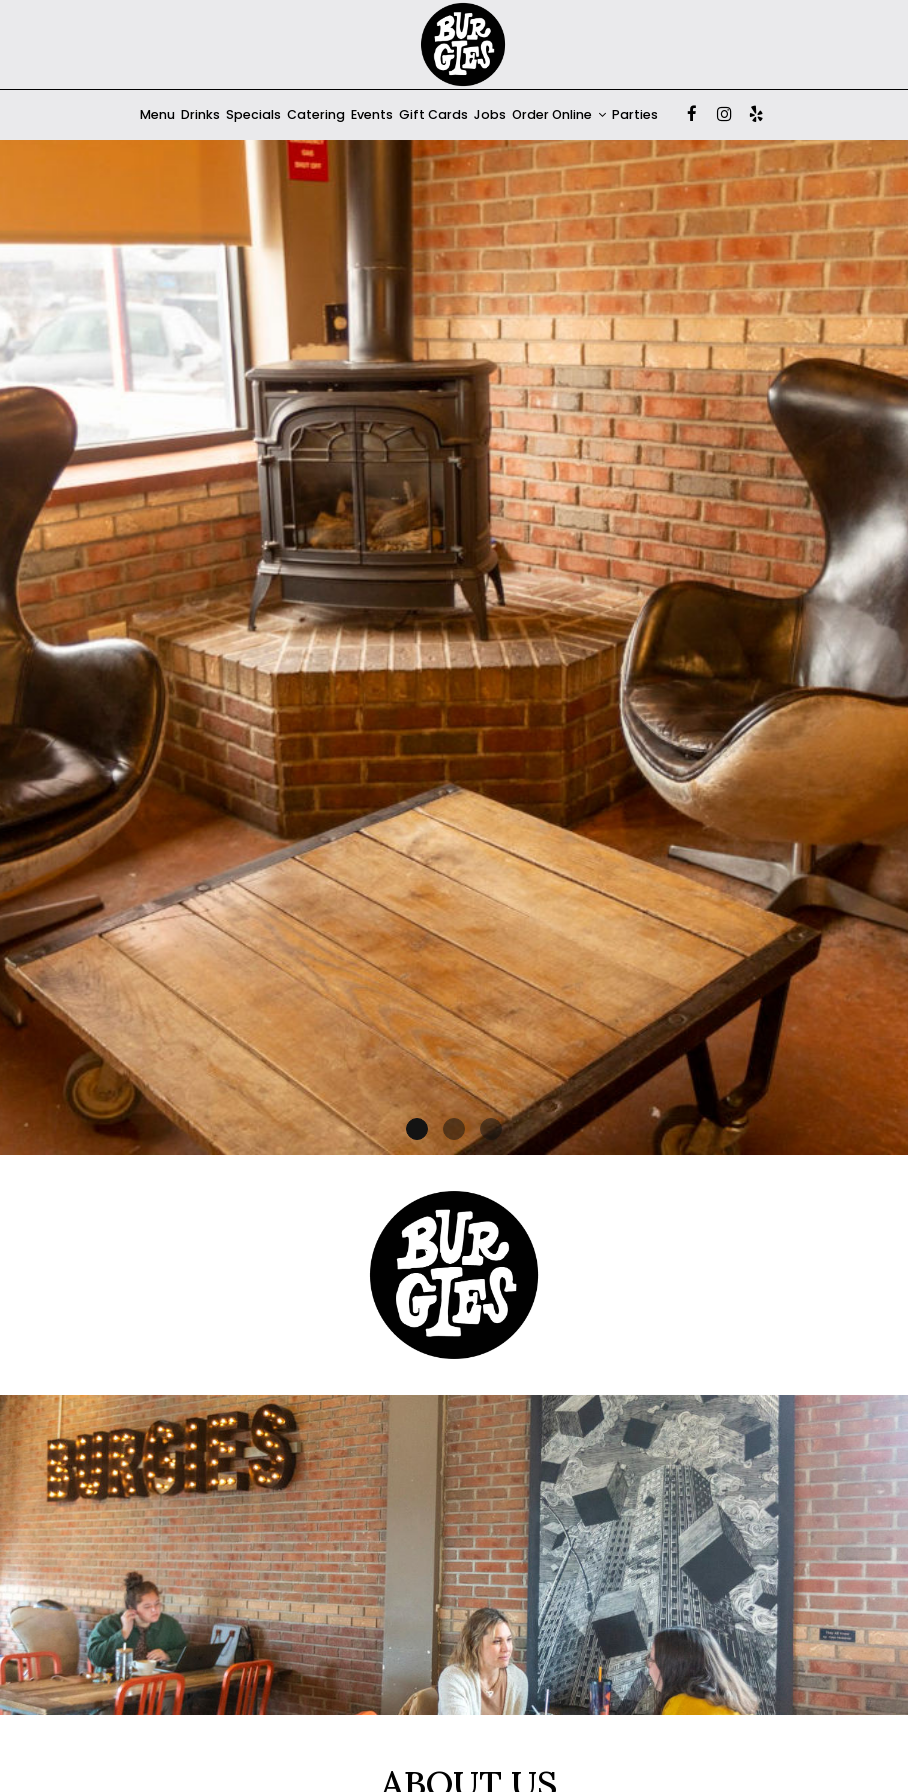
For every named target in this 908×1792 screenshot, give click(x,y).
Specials (253, 114)
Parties (635, 114)
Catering (316, 114)
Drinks (200, 114)
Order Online (559, 114)
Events (372, 114)
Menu (157, 114)
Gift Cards (433, 114)
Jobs (490, 114)
